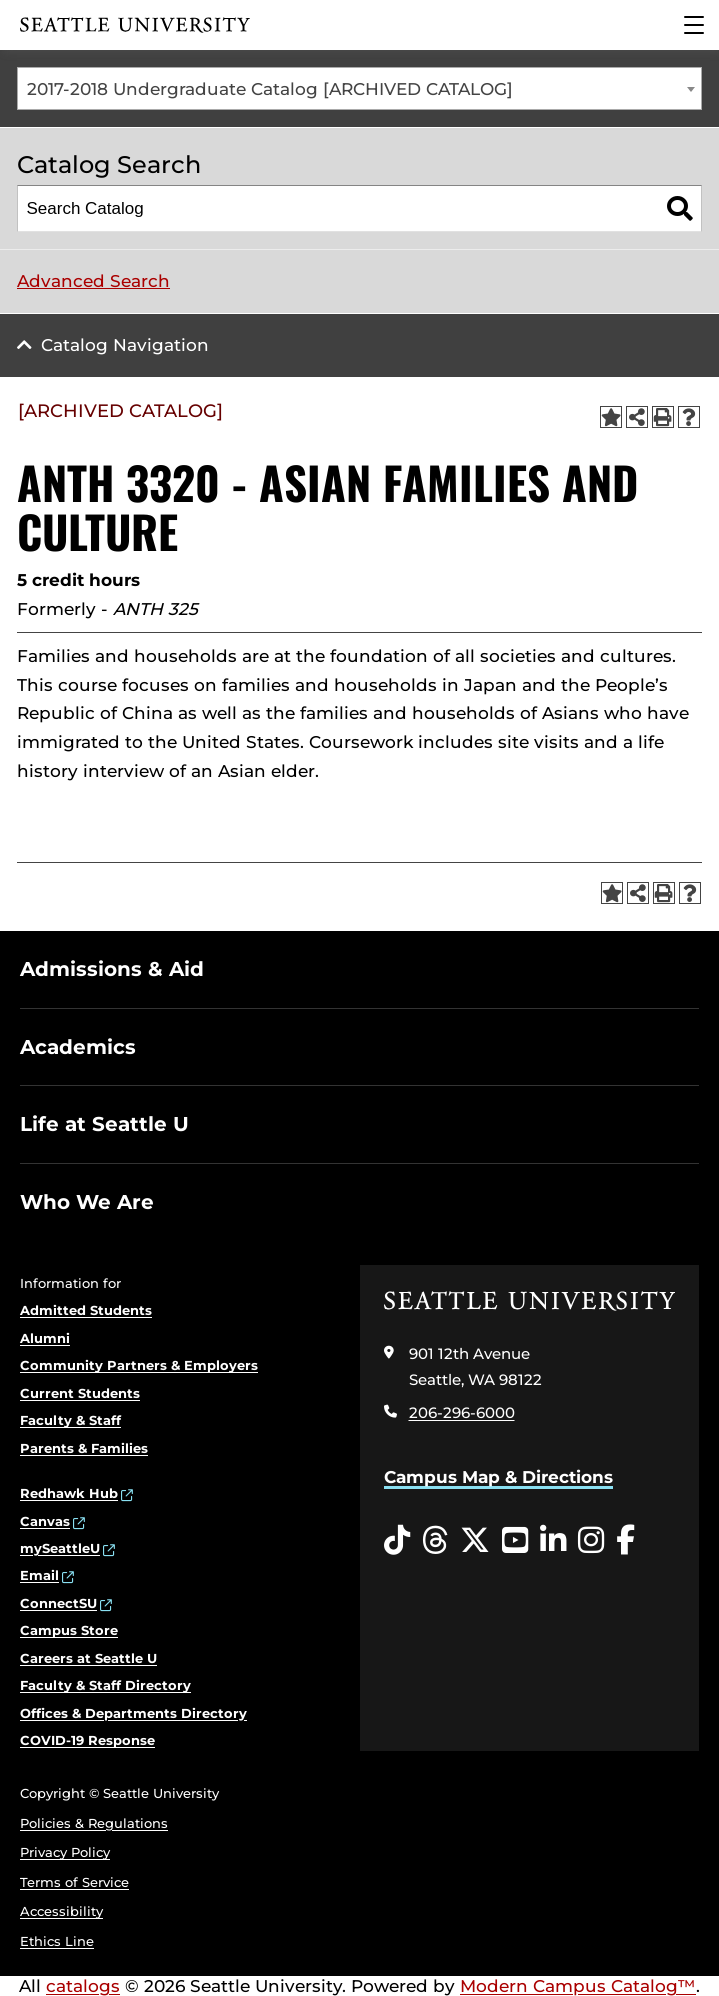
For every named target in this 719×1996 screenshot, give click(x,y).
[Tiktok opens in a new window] (397, 1541)
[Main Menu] (694, 25)
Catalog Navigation (125, 345)
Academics (78, 1047)
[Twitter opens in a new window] (475, 1541)
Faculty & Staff (70, 1420)
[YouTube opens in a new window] (515, 1541)
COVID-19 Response (87, 1740)
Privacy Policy (65, 1852)
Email (39, 1575)
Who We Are (87, 1202)
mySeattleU (60, 1548)
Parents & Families (84, 1448)
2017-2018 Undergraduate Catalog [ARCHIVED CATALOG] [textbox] (270, 89)
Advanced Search (93, 281)
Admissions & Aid (112, 969)
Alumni (45, 1338)
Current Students (80, 1393)
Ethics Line (57, 1941)
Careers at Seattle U (88, 1658)
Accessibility (61, 1911)
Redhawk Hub (69, 1493)
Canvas (45, 1521)
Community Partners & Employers (139, 1365)
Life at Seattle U (104, 1124)
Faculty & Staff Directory (105, 1685)
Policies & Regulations (94, 1823)
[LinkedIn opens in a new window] (553, 1541)
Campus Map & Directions (498, 1477)
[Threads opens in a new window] (435, 1541)
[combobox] (359, 88)
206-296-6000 (462, 1412)
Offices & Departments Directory (133, 1713)
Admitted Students (86, 1310)
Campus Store (69, 1630)
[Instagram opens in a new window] (591, 1541)
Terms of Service (74, 1882)
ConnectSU (58, 1603)
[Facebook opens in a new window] (625, 1541)
